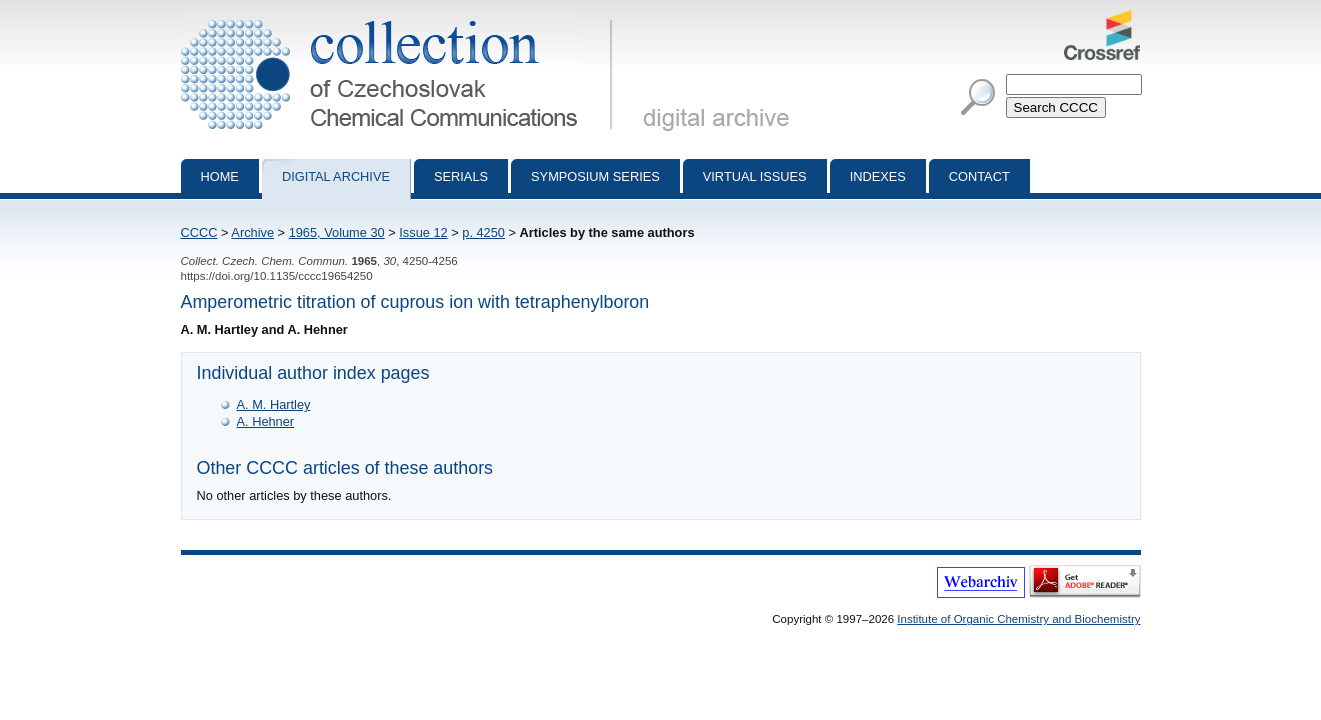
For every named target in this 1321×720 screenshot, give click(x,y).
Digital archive (336, 176)
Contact (979, 176)
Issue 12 (423, 232)
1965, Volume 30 (337, 232)
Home (220, 176)
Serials (461, 176)
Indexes (878, 176)
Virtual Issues (755, 176)
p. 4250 (483, 232)
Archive (252, 232)
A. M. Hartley (274, 404)
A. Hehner (266, 421)
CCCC (199, 232)
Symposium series (595, 176)
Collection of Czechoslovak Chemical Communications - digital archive (400, 18)
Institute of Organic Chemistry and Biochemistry (1018, 619)
